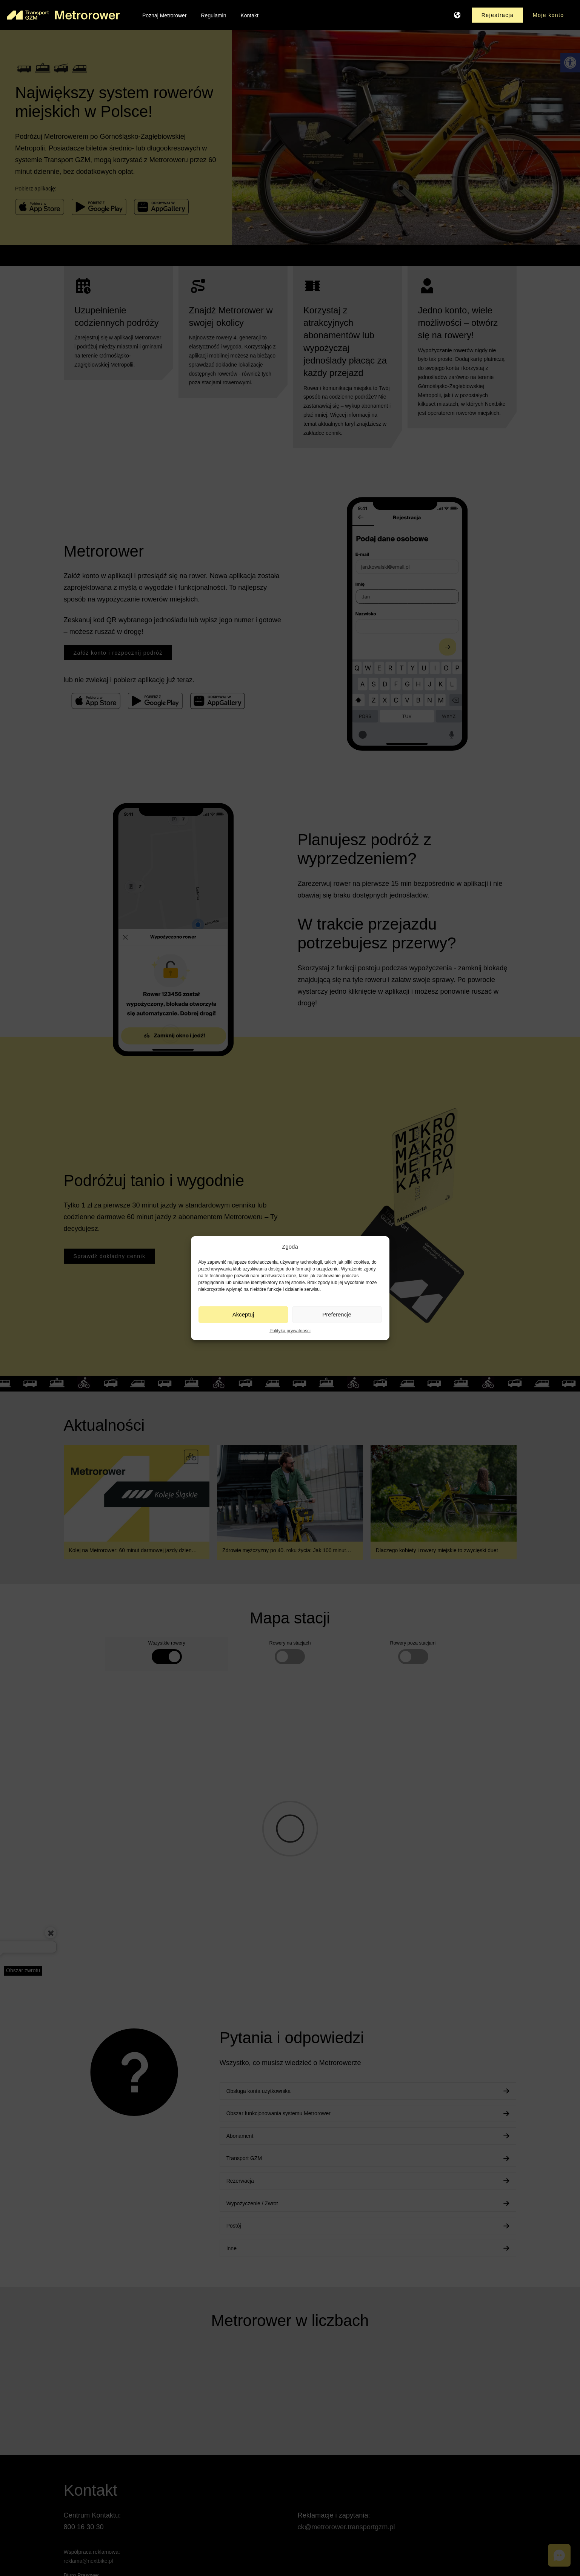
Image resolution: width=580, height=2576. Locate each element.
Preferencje (336, 1314)
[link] (63, 15)
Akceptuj (243, 1314)
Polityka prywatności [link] (290, 1330)
